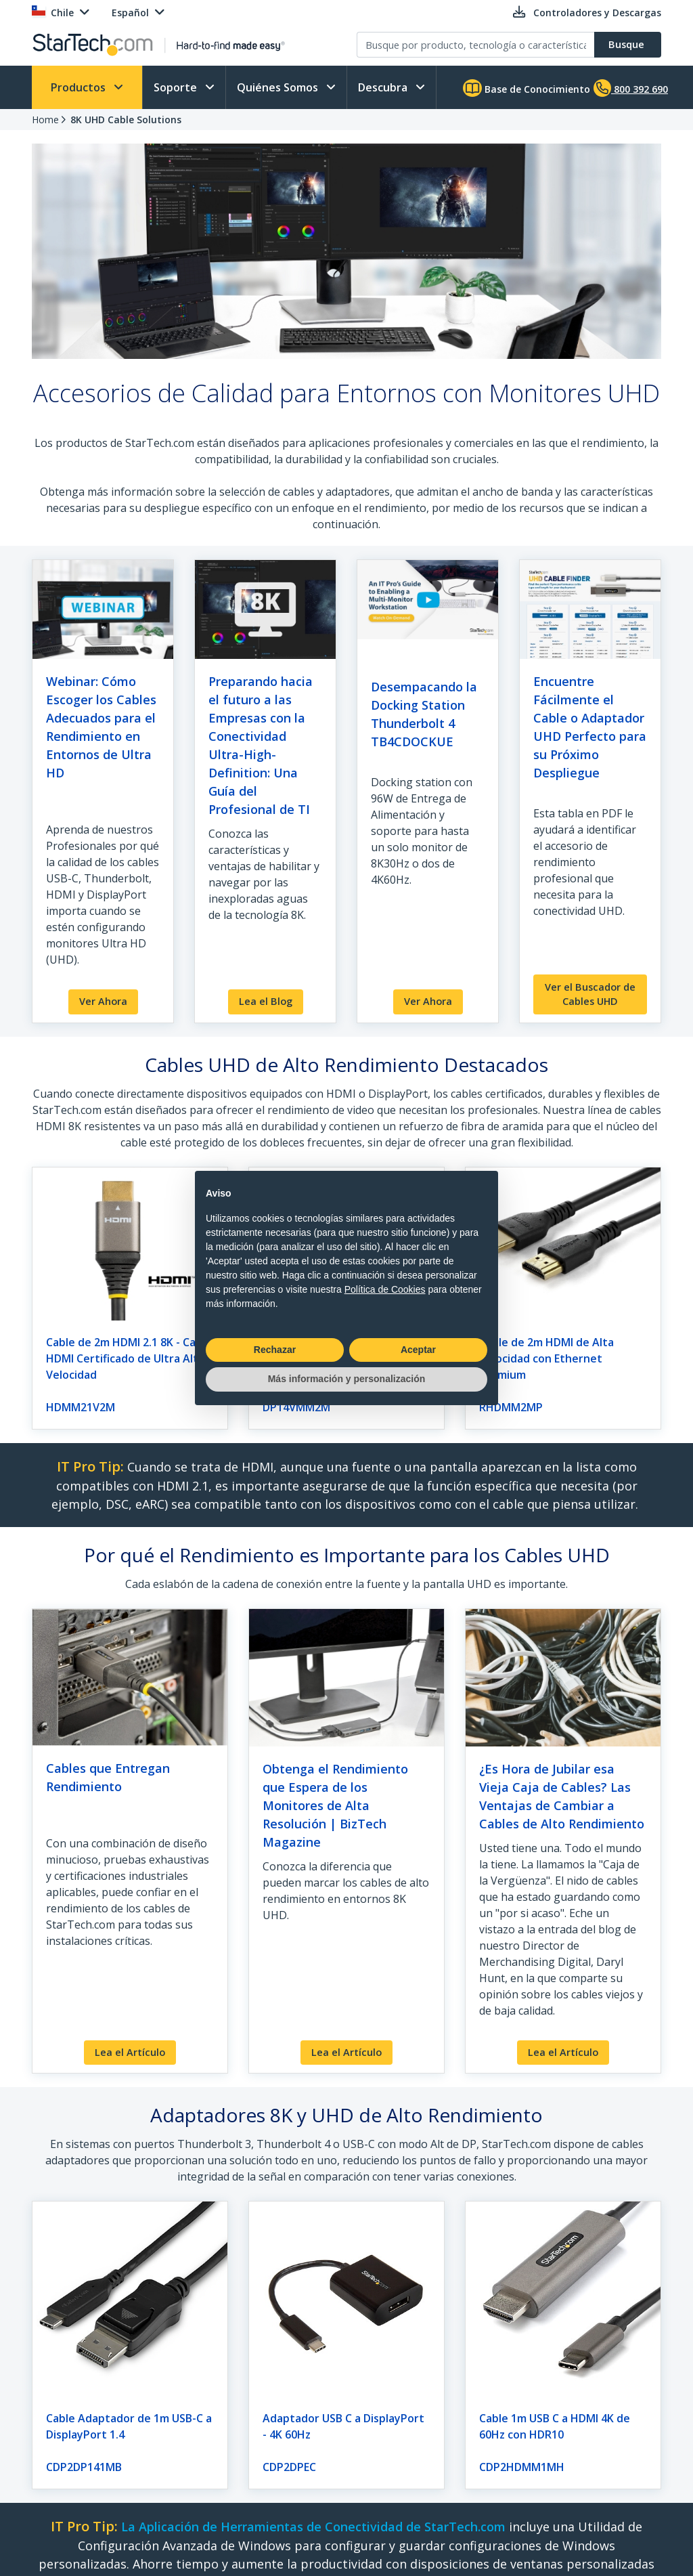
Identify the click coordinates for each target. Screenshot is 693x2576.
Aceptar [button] (418, 1349)
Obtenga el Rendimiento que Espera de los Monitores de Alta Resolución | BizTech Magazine (335, 1805)
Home (45, 119)
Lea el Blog (265, 1001)
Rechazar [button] (275, 1349)
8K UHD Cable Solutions (125, 119)
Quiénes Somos (279, 87)
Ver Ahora (103, 1001)
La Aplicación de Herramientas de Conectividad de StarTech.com (313, 2526)
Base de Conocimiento (526, 88)
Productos (79, 87)
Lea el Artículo (130, 2052)
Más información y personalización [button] (347, 1378)
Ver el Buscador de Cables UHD (590, 994)
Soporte (177, 87)
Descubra (384, 87)
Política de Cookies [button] (385, 1289)
